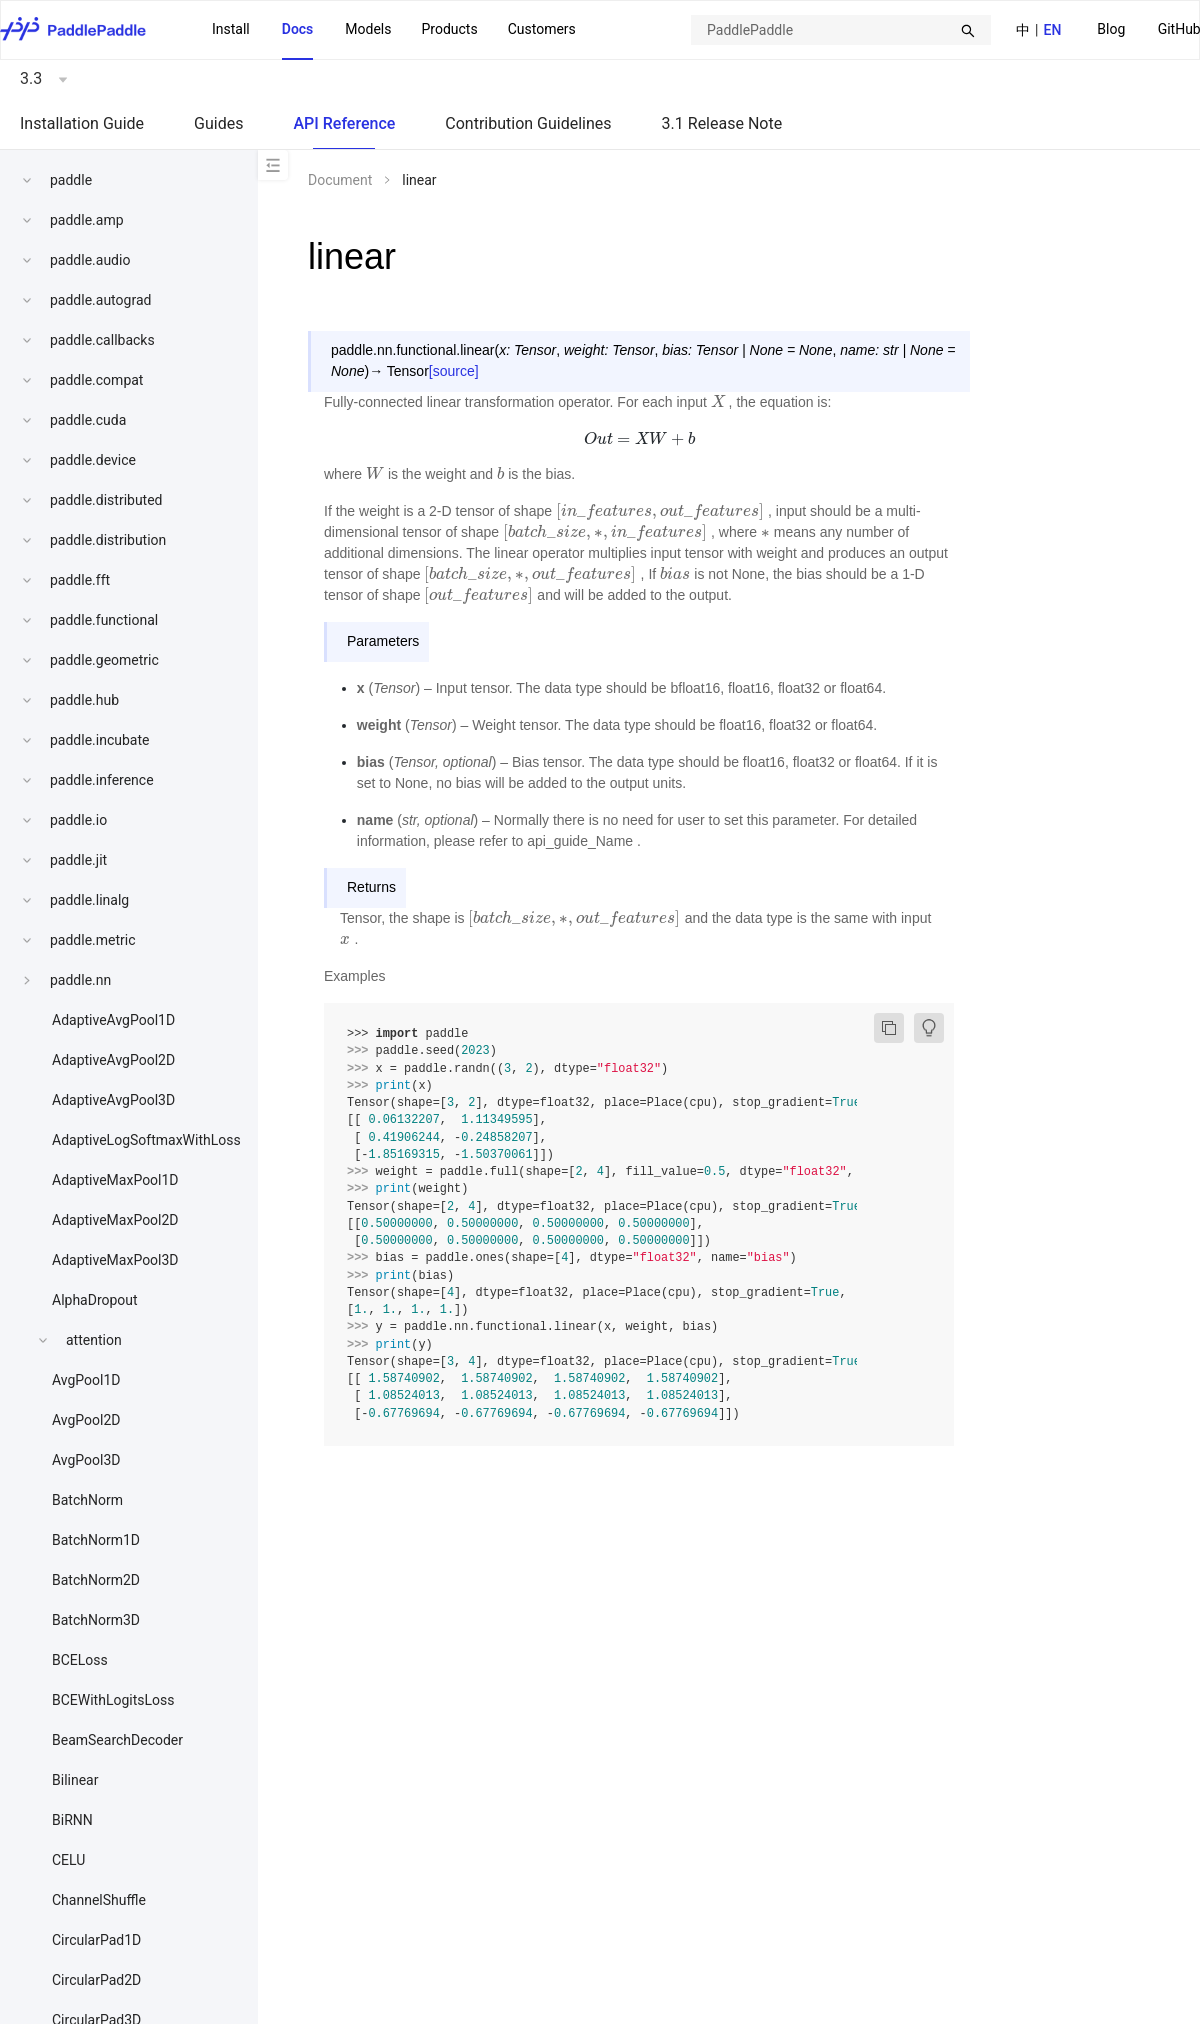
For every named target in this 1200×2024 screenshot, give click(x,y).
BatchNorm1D (96, 1540)
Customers (542, 29)
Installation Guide (82, 123)
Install (231, 29)
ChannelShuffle (99, 1900)
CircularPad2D (96, 1980)
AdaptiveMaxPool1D (115, 1180)
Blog (1111, 29)
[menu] (394, 30)
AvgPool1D (86, 1380)
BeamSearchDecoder (117, 1740)
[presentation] (718, 402)
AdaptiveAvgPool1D (113, 1020)
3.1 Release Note (722, 123)
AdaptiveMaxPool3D (115, 1260)
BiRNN (72, 1820)
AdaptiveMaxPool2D (115, 1220)
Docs (298, 29)
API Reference (344, 123)
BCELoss (80, 1660)
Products (449, 29)
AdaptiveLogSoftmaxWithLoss (146, 1140)
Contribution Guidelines (528, 123)
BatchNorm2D (96, 1580)
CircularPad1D (96, 1940)
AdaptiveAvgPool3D (113, 1100)
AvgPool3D (86, 1460)
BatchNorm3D (96, 1620)
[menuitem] (1111, 30)
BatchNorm (87, 1500)
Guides (218, 123)
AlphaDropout (95, 1300)
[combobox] (841, 30)
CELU (68, 1860)
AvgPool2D (86, 1420)
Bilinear (75, 1780)
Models (368, 29)
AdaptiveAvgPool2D (113, 1060)
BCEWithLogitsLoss (113, 1700)
